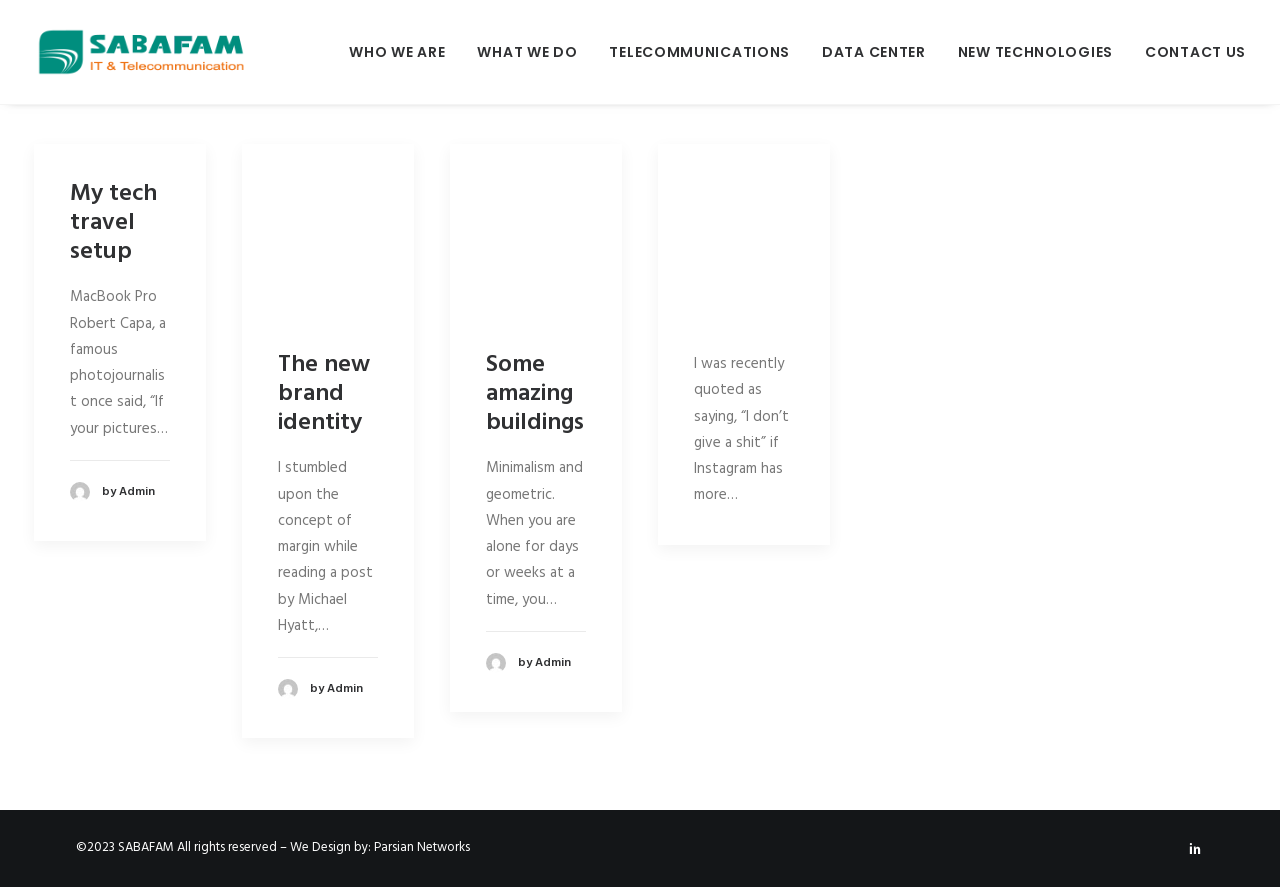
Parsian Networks (422, 847)
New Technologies (1035, 52)
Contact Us (1195, 52)
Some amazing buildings (535, 394)
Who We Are (397, 52)
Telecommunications (699, 52)
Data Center (874, 52)
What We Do (527, 52)
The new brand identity (324, 394)
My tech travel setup (113, 223)
